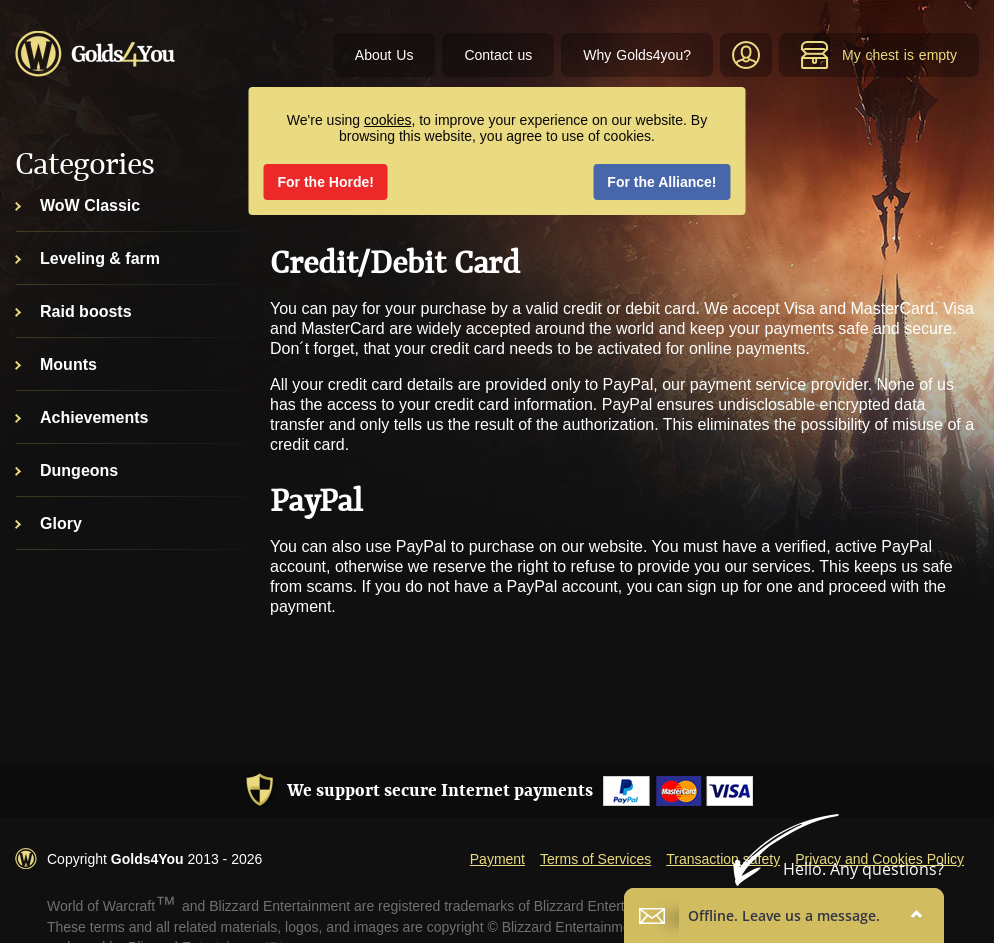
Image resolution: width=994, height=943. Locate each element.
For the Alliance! (661, 182)
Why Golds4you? (637, 55)
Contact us (498, 55)
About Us (384, 55)
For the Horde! (326, 182)
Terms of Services (595, 859)
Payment (497, 859)
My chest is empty (878, 55)
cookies (387, 120)
